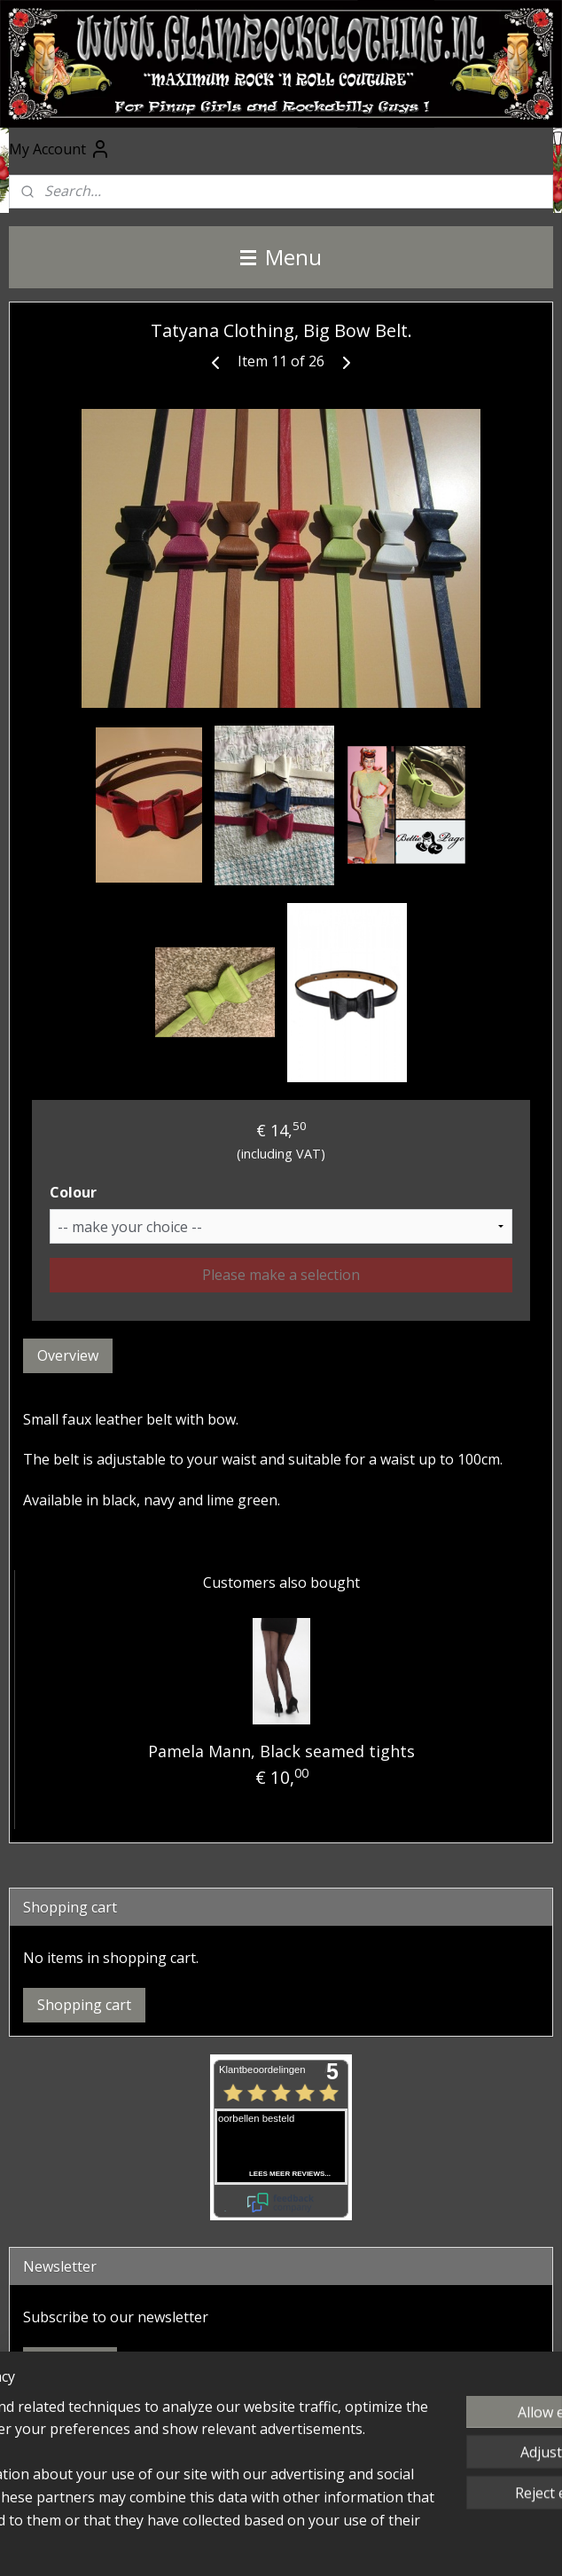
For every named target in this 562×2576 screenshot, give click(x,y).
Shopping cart (84, 2004)
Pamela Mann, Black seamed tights (281, 1751)
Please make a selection (281, 1274)
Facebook (44, 2422)
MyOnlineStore (281, 2543)
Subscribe (70, 2364)
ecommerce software (402, 2514)
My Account (60, 149)
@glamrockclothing (73, 2479)
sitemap (295, 2514)
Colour (73, 1192)
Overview (67, 1355)
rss (332, 2514)
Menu (281, 256)
